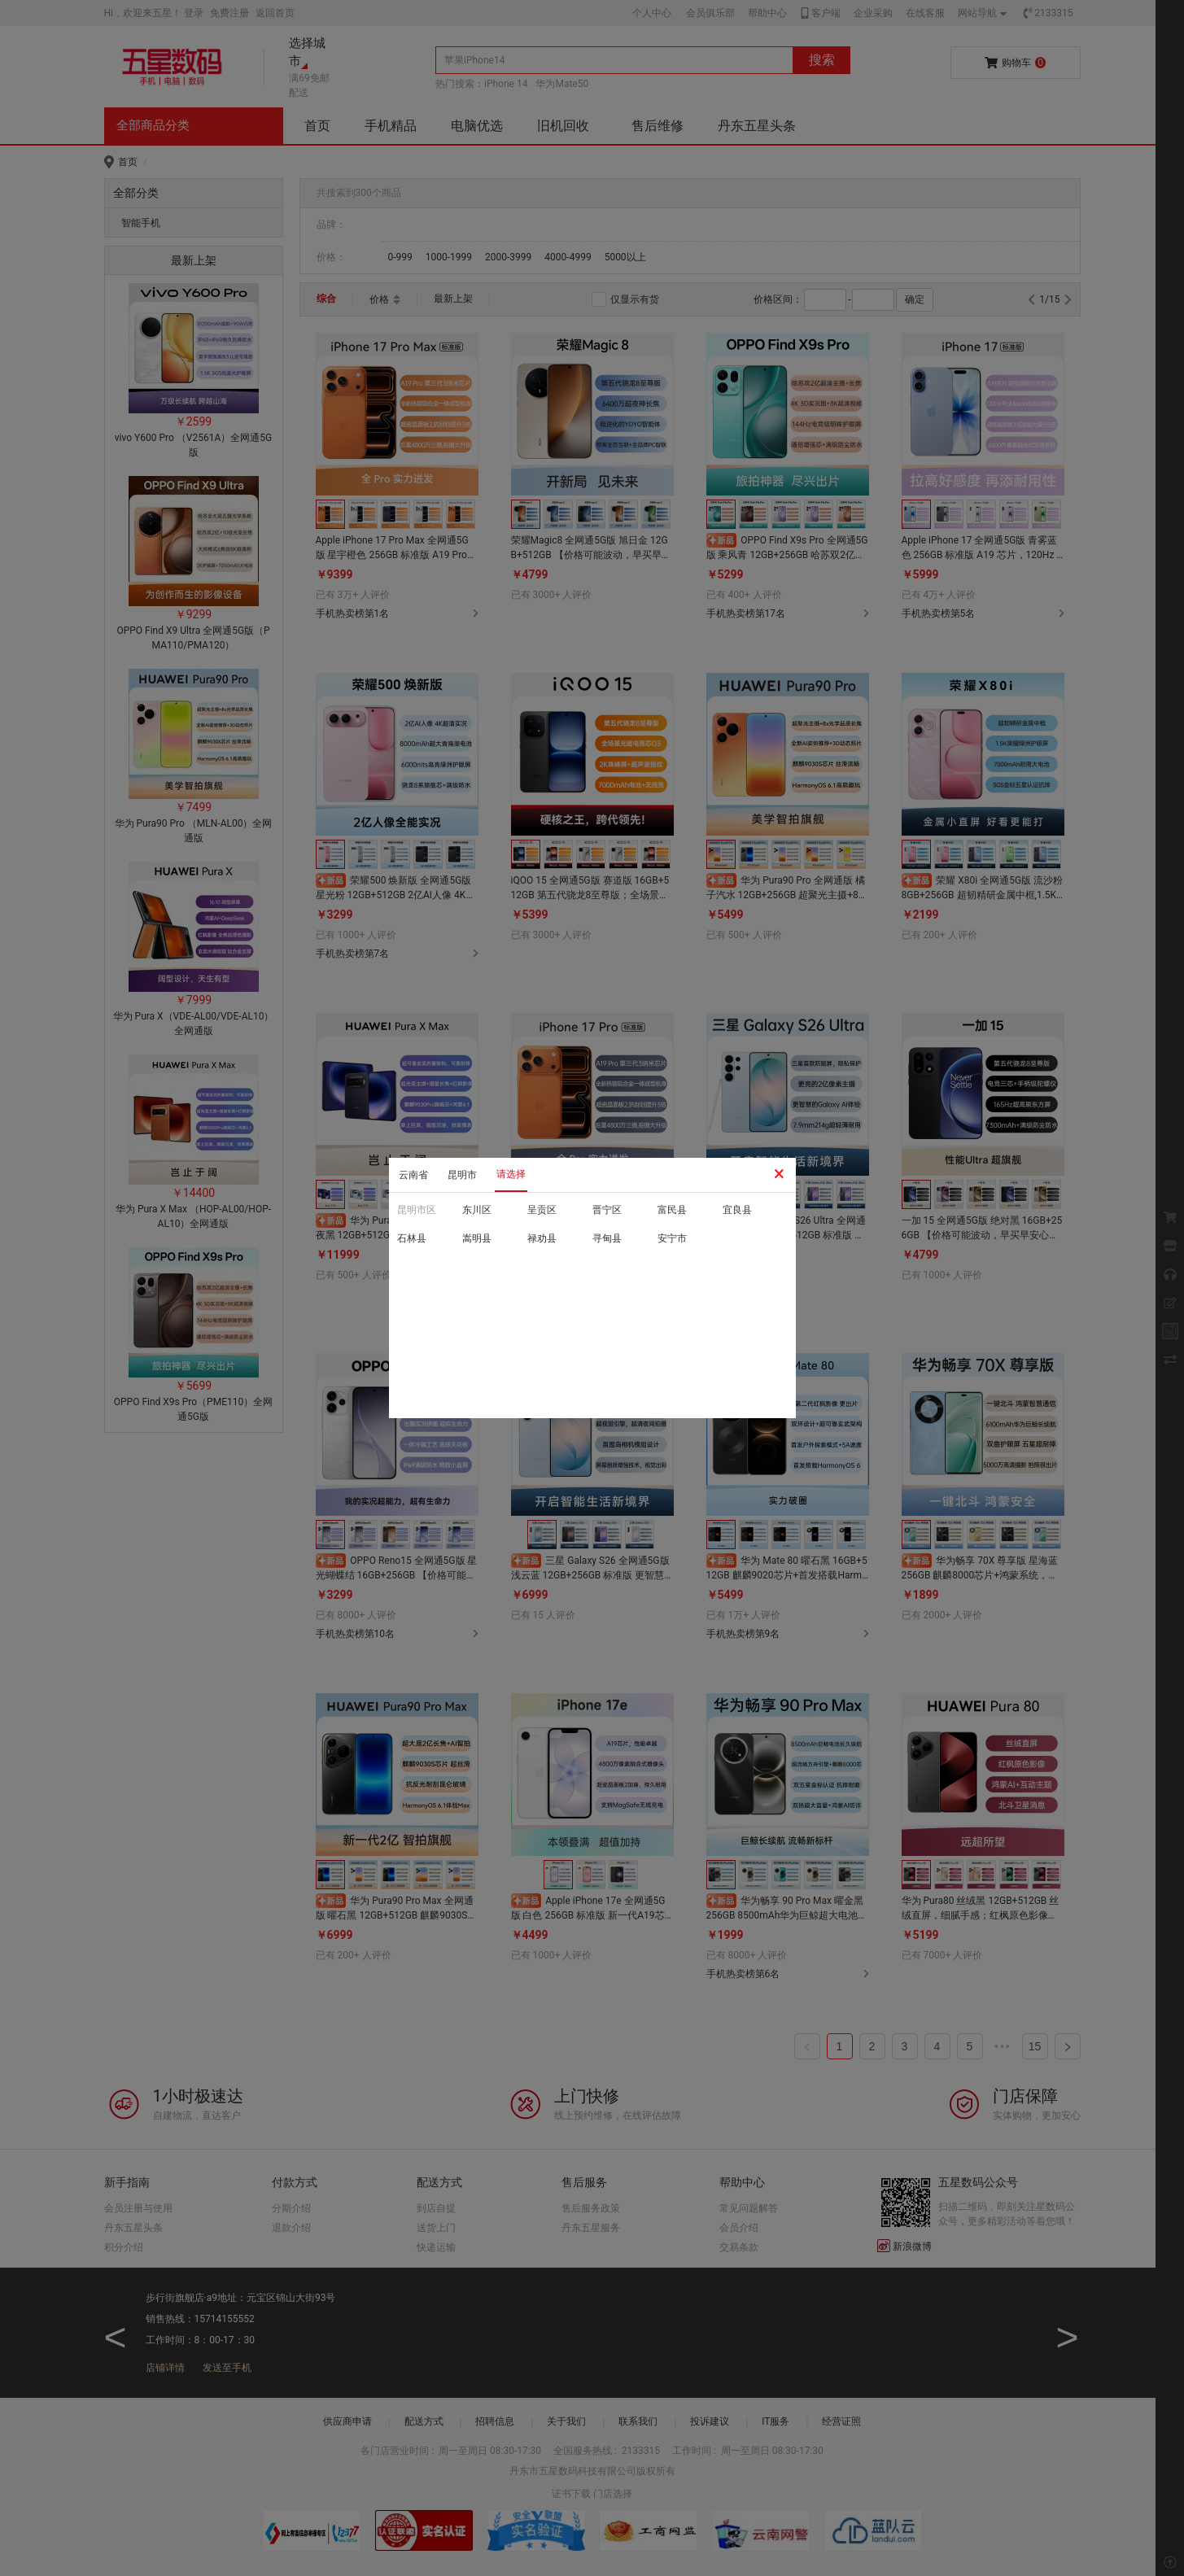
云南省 (413, 1175)
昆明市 (462, 1175)
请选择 (511, 1174)
